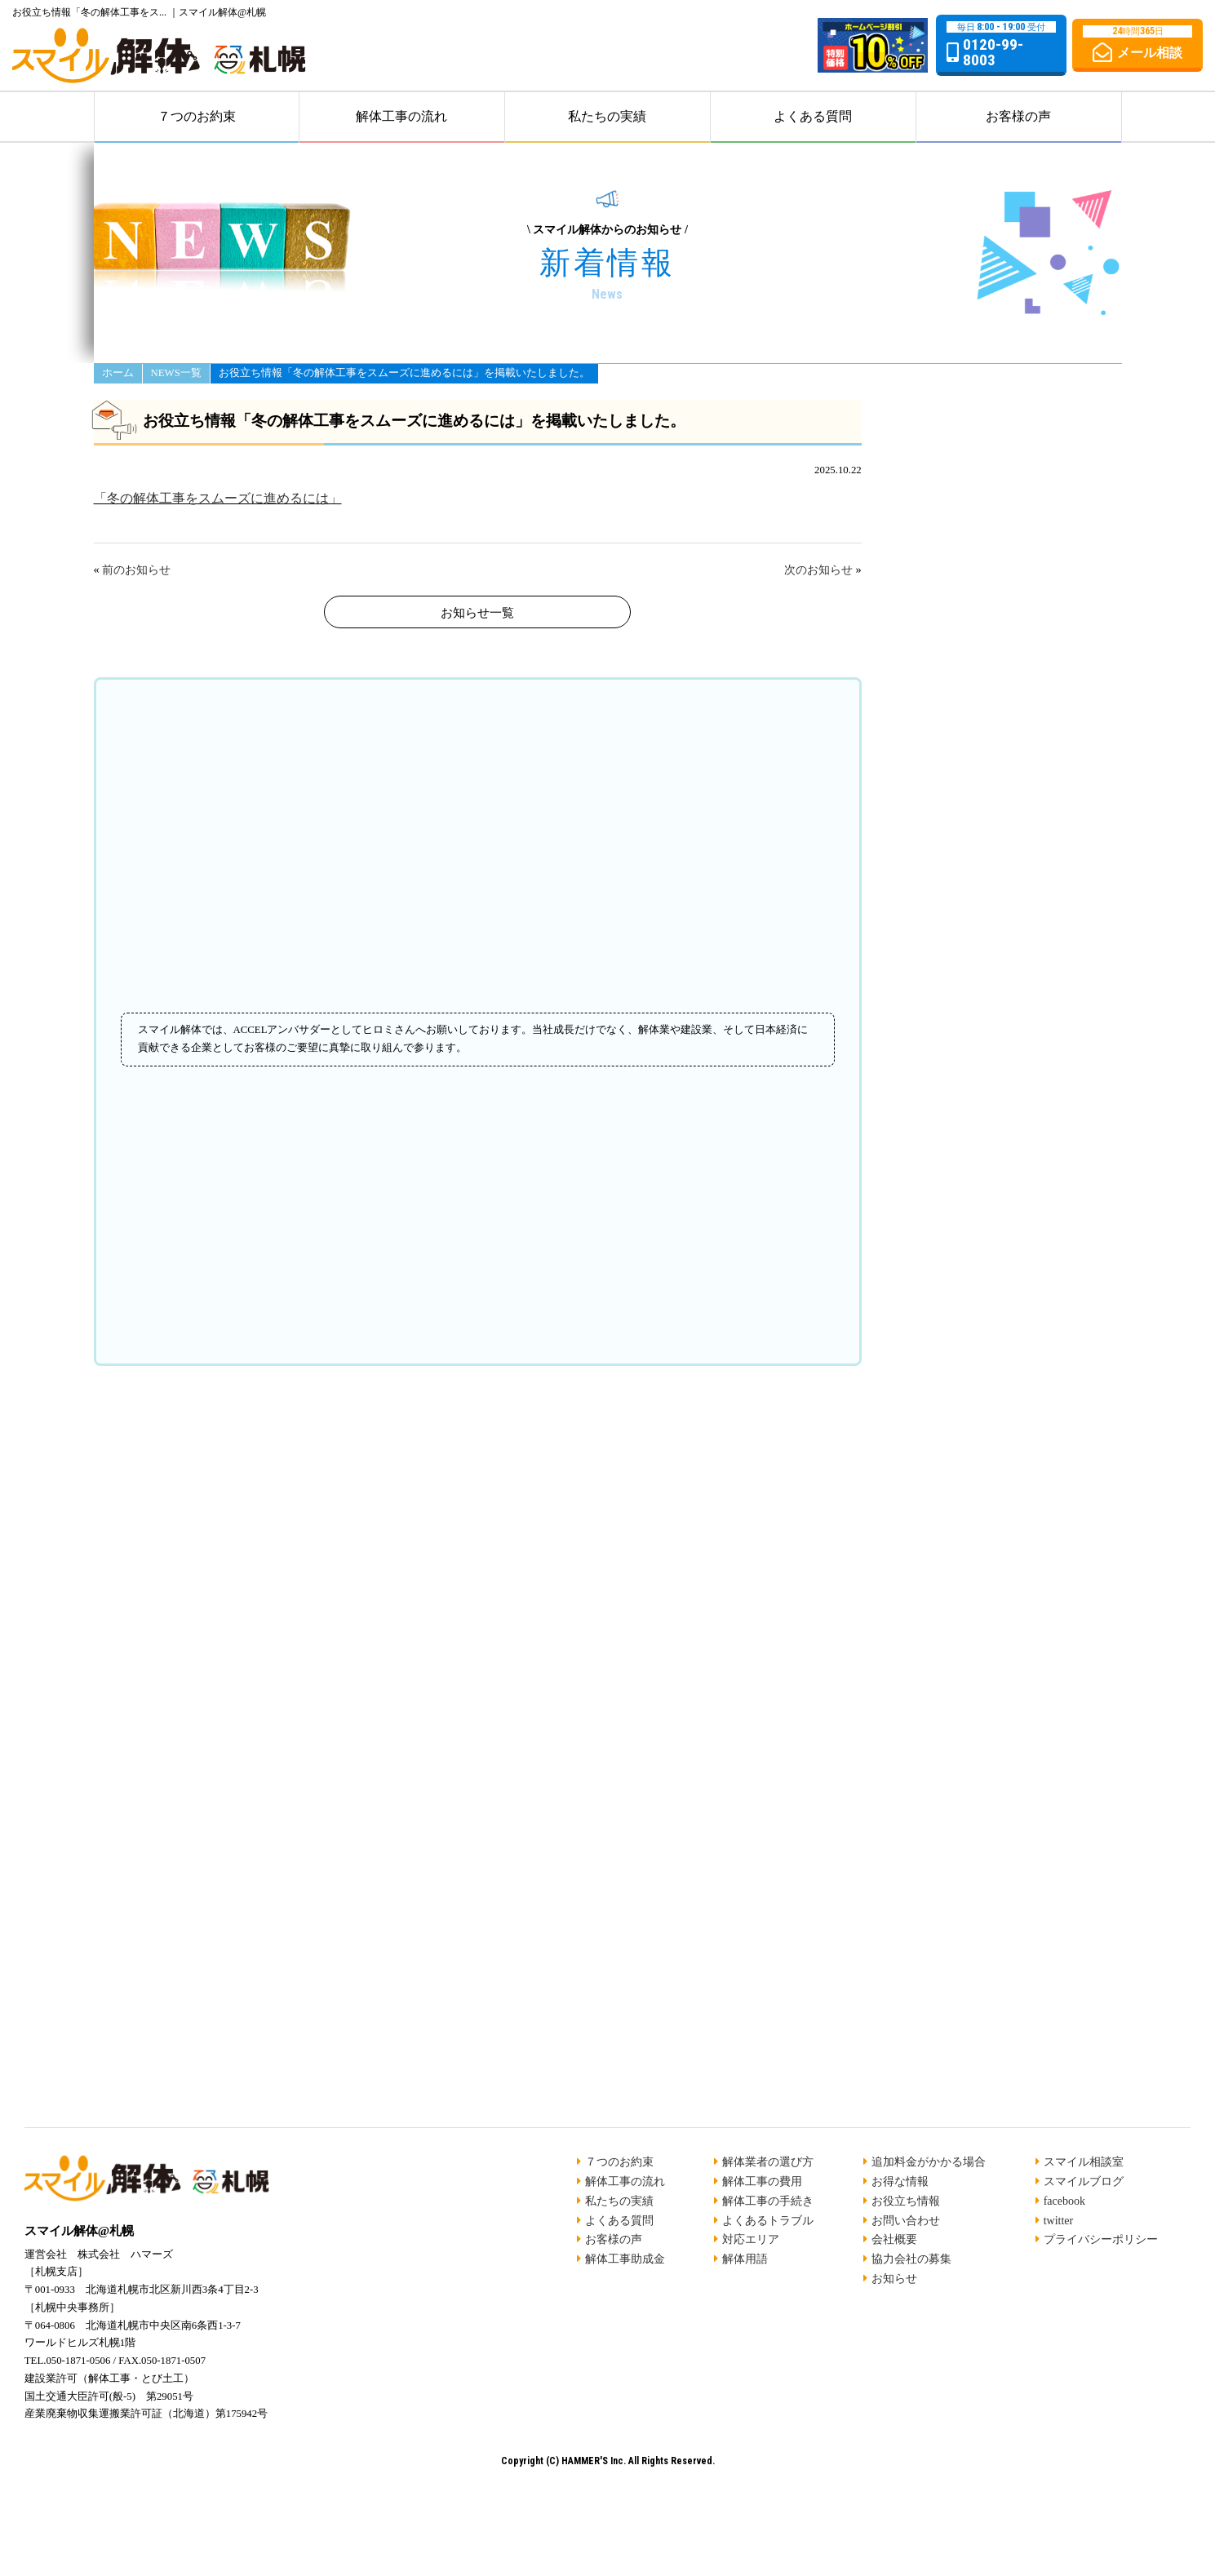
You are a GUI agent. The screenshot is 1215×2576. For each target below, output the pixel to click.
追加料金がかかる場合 (928, 2162)
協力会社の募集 (911, 2259)
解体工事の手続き (768, 2201)
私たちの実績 (607, 116)
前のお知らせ (136, 569)
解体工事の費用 (762, 2181)
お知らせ (894, 2278)
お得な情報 (900, 2181)
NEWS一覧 (176, 373)
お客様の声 (1018, 116)
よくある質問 (813, 116)
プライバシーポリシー (1101, 2239)
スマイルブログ (1084, 2181)
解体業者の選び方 (768, 2162)
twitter (1059, 2221)
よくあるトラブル (768, 2221)
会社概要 (894, 2239)
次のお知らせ (818, 569)
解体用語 (745, 2259)
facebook (1064, 2201)
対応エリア (750, 2239)
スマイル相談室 (1084, 2162)
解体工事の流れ (401, 116)
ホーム (118, 373)
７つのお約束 (196, 116)
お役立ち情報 (905, 2201)
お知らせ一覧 (477, 612)
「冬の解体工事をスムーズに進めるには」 (218, 498)
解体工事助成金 (625, 2259)
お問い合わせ (905, 2221)
